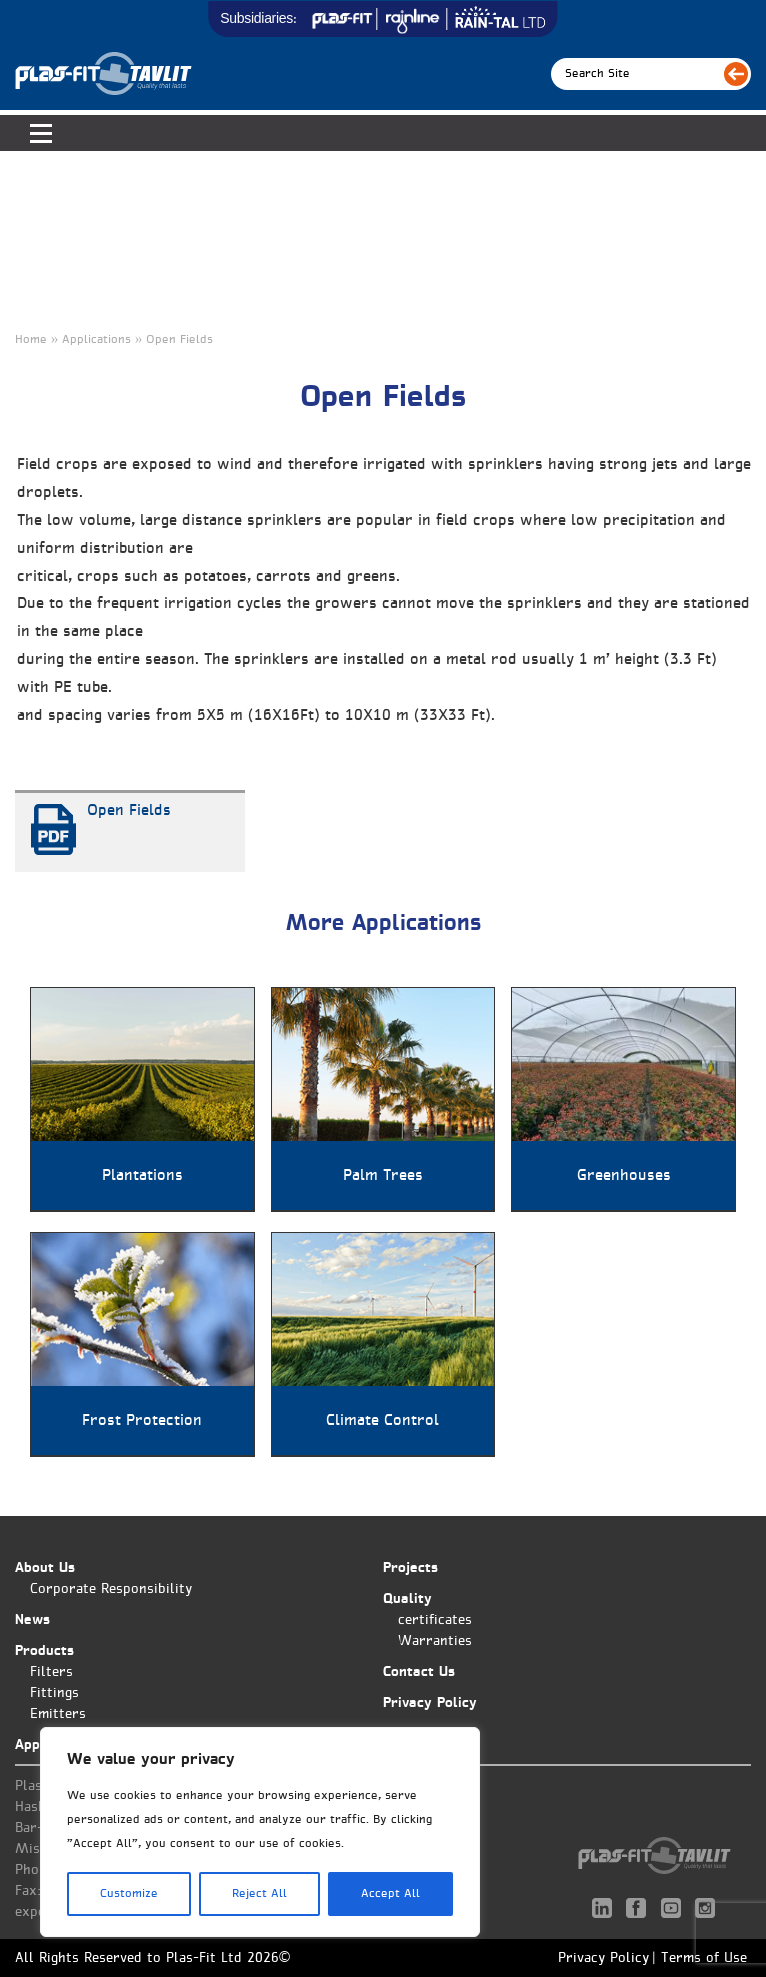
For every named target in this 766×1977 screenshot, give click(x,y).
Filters (51, 1672)
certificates (435, 1620)
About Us (45, 1568)
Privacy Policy (430, 1703)
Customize (129, 1894)
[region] (260, 1832)
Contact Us (419, 1672)
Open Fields (129, 810)
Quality (407, 1599)
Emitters (58, 1714)
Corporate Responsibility (111, 1589)
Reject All (259, 1894)
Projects (410, 1568)
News (32, 1620)
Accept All (390, 1894)
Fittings (54, 1693)
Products (44, 1651)
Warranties (435, 1641)
